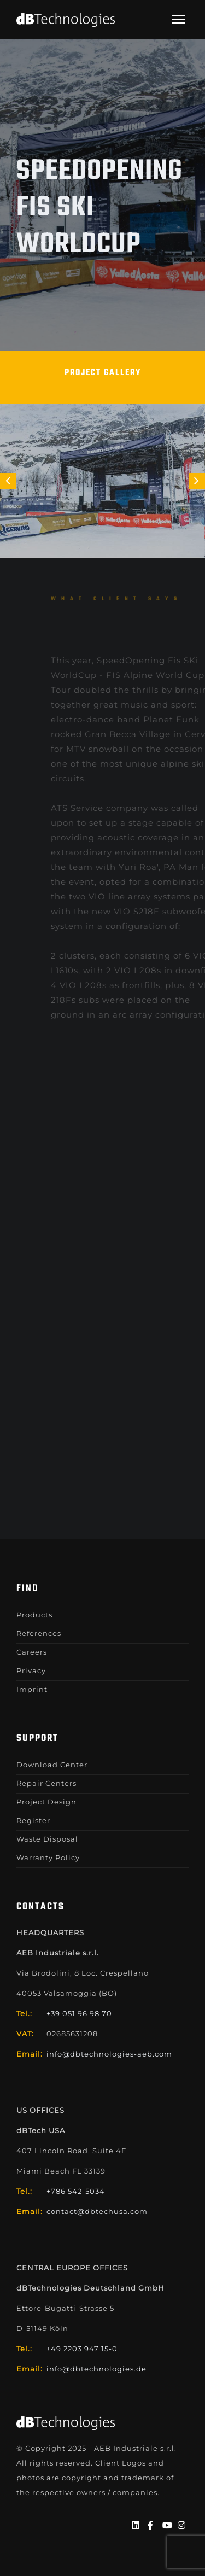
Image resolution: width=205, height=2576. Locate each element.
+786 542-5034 (75, 2191)
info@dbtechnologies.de (96, 2368)
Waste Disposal (47, 1839)
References (38, 1633)
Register (33, 1820)
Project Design (46, 1801)
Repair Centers (46, 1783)
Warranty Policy (48, 1857)
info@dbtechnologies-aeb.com (109, 2053)
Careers (31, 1652)
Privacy (31, 1670)
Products (34, 1614)
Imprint (32, 1689)
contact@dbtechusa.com (97, 2211)
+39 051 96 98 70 (79, 2013)
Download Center (51, 1764)
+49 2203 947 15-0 (82, 2348)
